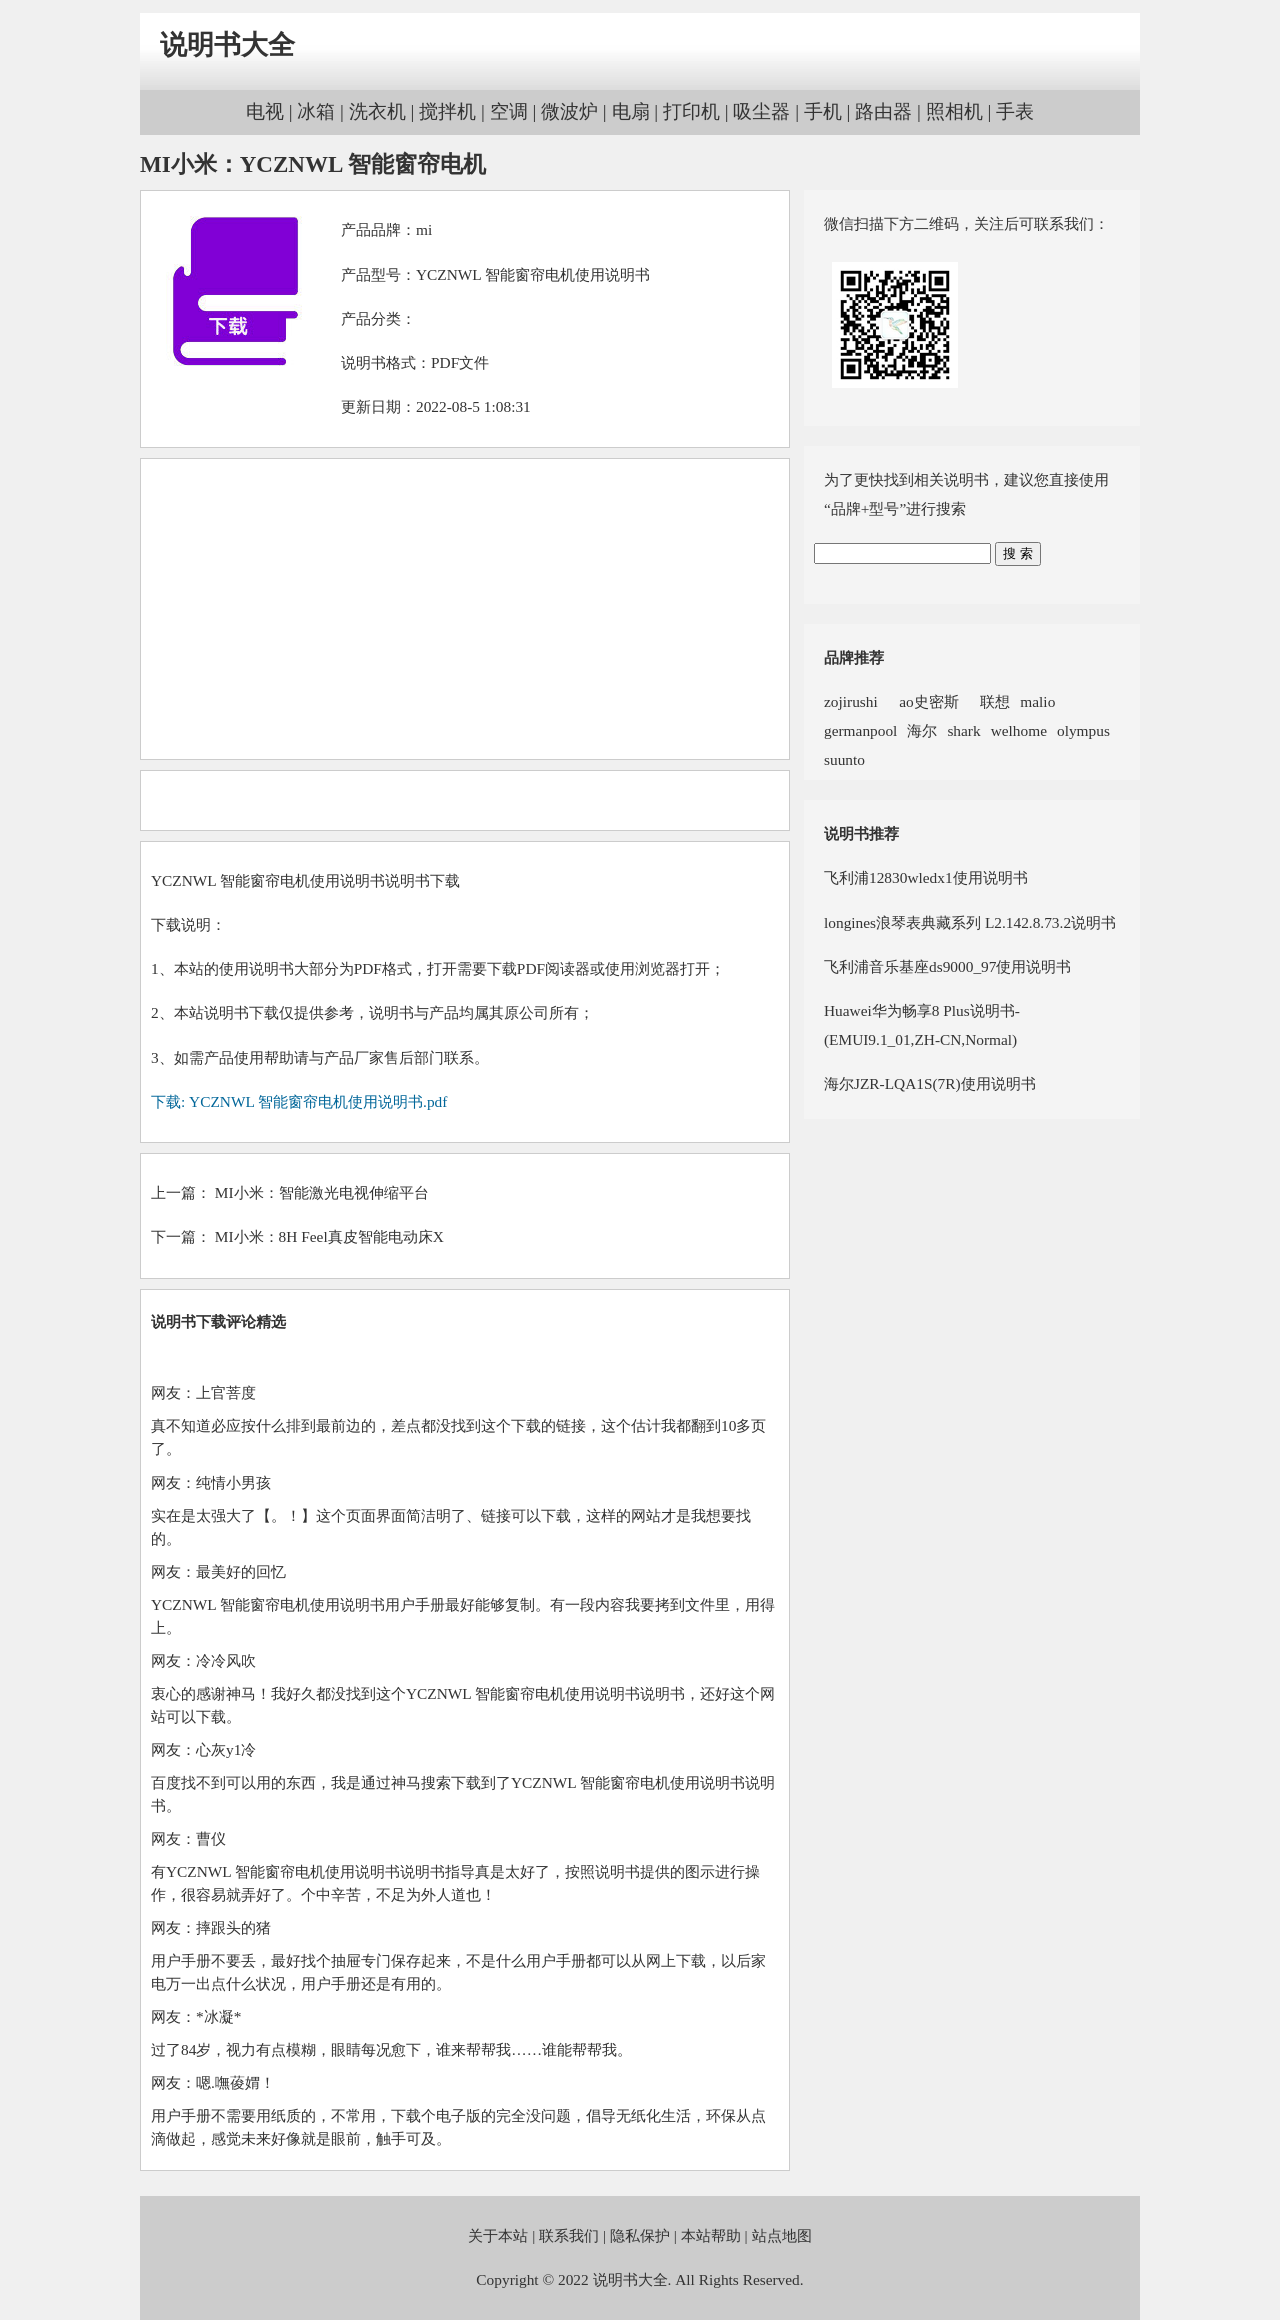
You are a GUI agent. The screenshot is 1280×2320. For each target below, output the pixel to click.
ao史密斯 (923, 701)
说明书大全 (227, 45)
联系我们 (569, 2235)
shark (963, 730)
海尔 (922, 730)
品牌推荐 (854, 657)
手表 (1015, 111)
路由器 (883, 111)
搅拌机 (447, 111)
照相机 (954, 111)
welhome (1019, 730)
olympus (1083, 730)
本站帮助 (711, 2235)
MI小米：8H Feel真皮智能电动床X (329, 1236)
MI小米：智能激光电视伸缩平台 (322, 1192)
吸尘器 (761, 111)
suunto (844, 759)
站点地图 (782, 2235)
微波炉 (569, 111)
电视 (265, 111)
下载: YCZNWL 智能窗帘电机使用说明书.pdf (299, 1101)
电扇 (631, 111)
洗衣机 (377, 111)
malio (1037, 701)
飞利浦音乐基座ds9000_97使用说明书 (947, 966)
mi (424, 229)
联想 (990, 701)
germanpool (860, 730)
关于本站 (498, 2235)
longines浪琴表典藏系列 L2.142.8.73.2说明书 (970, 922)
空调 (509, 111)
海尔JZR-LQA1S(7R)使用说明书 (930, 1083)
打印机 (691, 111)
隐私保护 (640, 2235)
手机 (823, 111)
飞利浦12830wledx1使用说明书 (926, 877)
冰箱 (316, 111)
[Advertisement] (465, 609)
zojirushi (851, 701)
